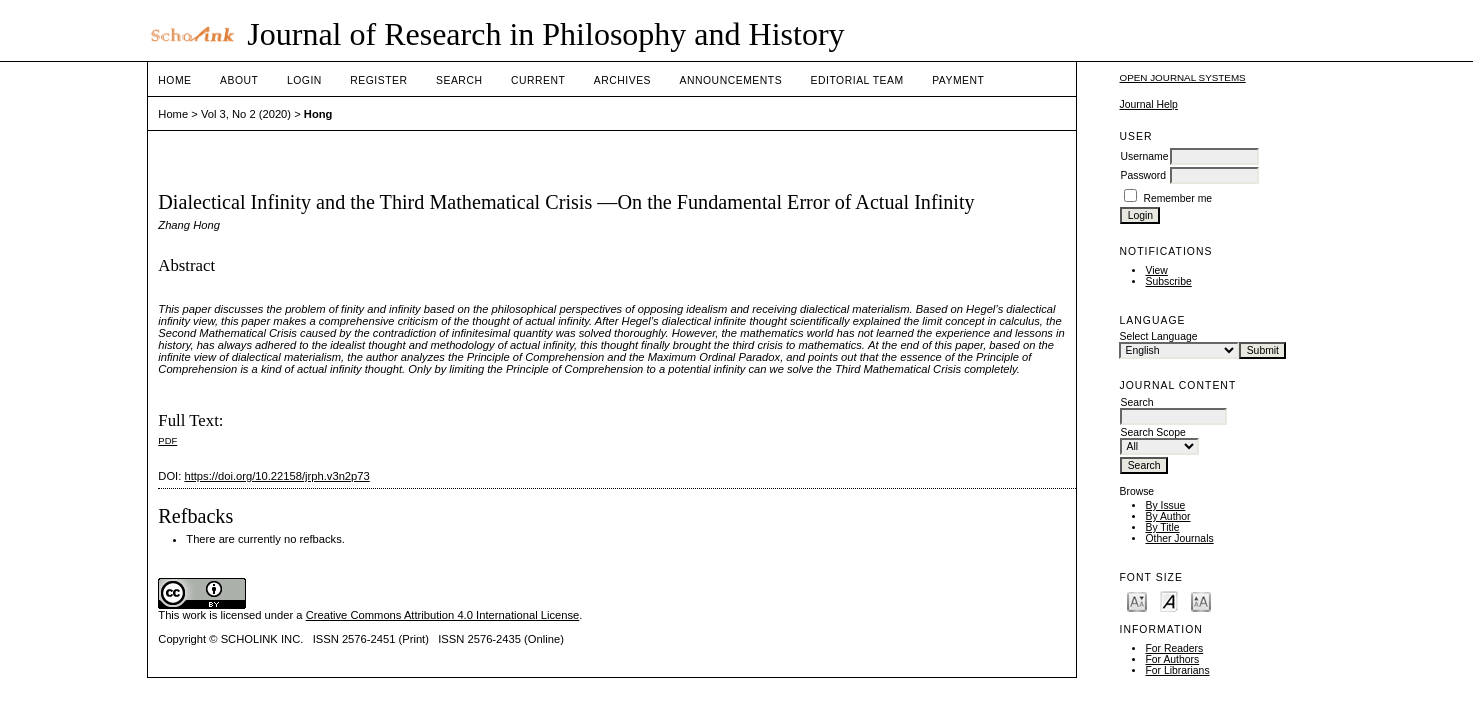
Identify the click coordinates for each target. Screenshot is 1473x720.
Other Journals (1179, 538)
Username (1144, 156)
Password (1143, 175)
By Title (1162, 527)
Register (378, 80)
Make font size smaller (1137, 600)
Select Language (1158, 336)
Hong (318, 114)
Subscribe (1168, 281)
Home (174, 80)
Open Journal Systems (1182, 77)
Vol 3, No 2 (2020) (246, 114)
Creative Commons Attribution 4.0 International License (443, 615)
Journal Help (1148, 104)
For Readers (1174, 648)
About (239, 80)
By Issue (1165, 505)
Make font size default (1169, 600)
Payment (958, 80)
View (1156, 270)
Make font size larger (1201, 600)
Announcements (731, 80)
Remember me (1177, 198)
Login (304, 80)
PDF (167, 440)
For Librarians (1177, 670)
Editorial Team (857, 80)
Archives (622, 80)
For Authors (1172, 659)
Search (459, 80)
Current (538, 80)
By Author (1167, 516)
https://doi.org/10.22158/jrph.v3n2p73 (276, 476)
